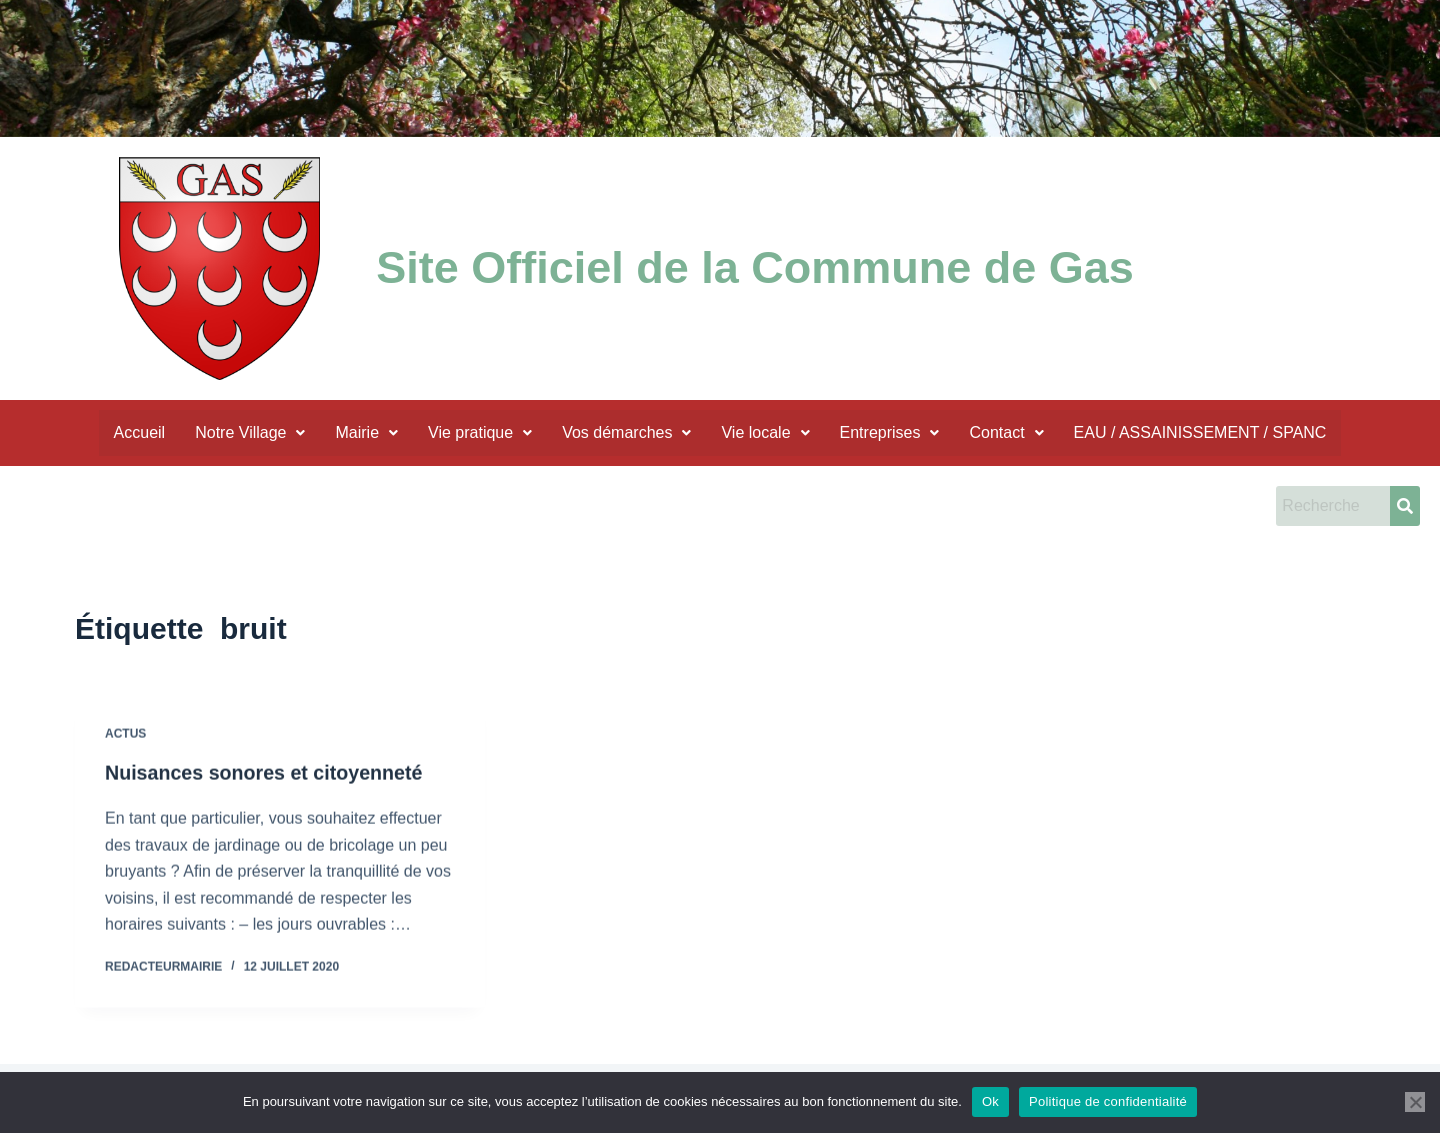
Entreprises (890, 432)
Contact (1006, 432)
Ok (990, 1101)
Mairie (366, 432)
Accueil (140, 432)
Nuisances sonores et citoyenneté (266, 799)
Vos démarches (626, 432)
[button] (250, 433)
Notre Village (250, 432)
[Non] (1415, 1102)
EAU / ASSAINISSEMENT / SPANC (1200, 432)
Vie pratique (480, 432)
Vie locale (765, 432)
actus (125, 761)
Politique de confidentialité (1108, 1101)
